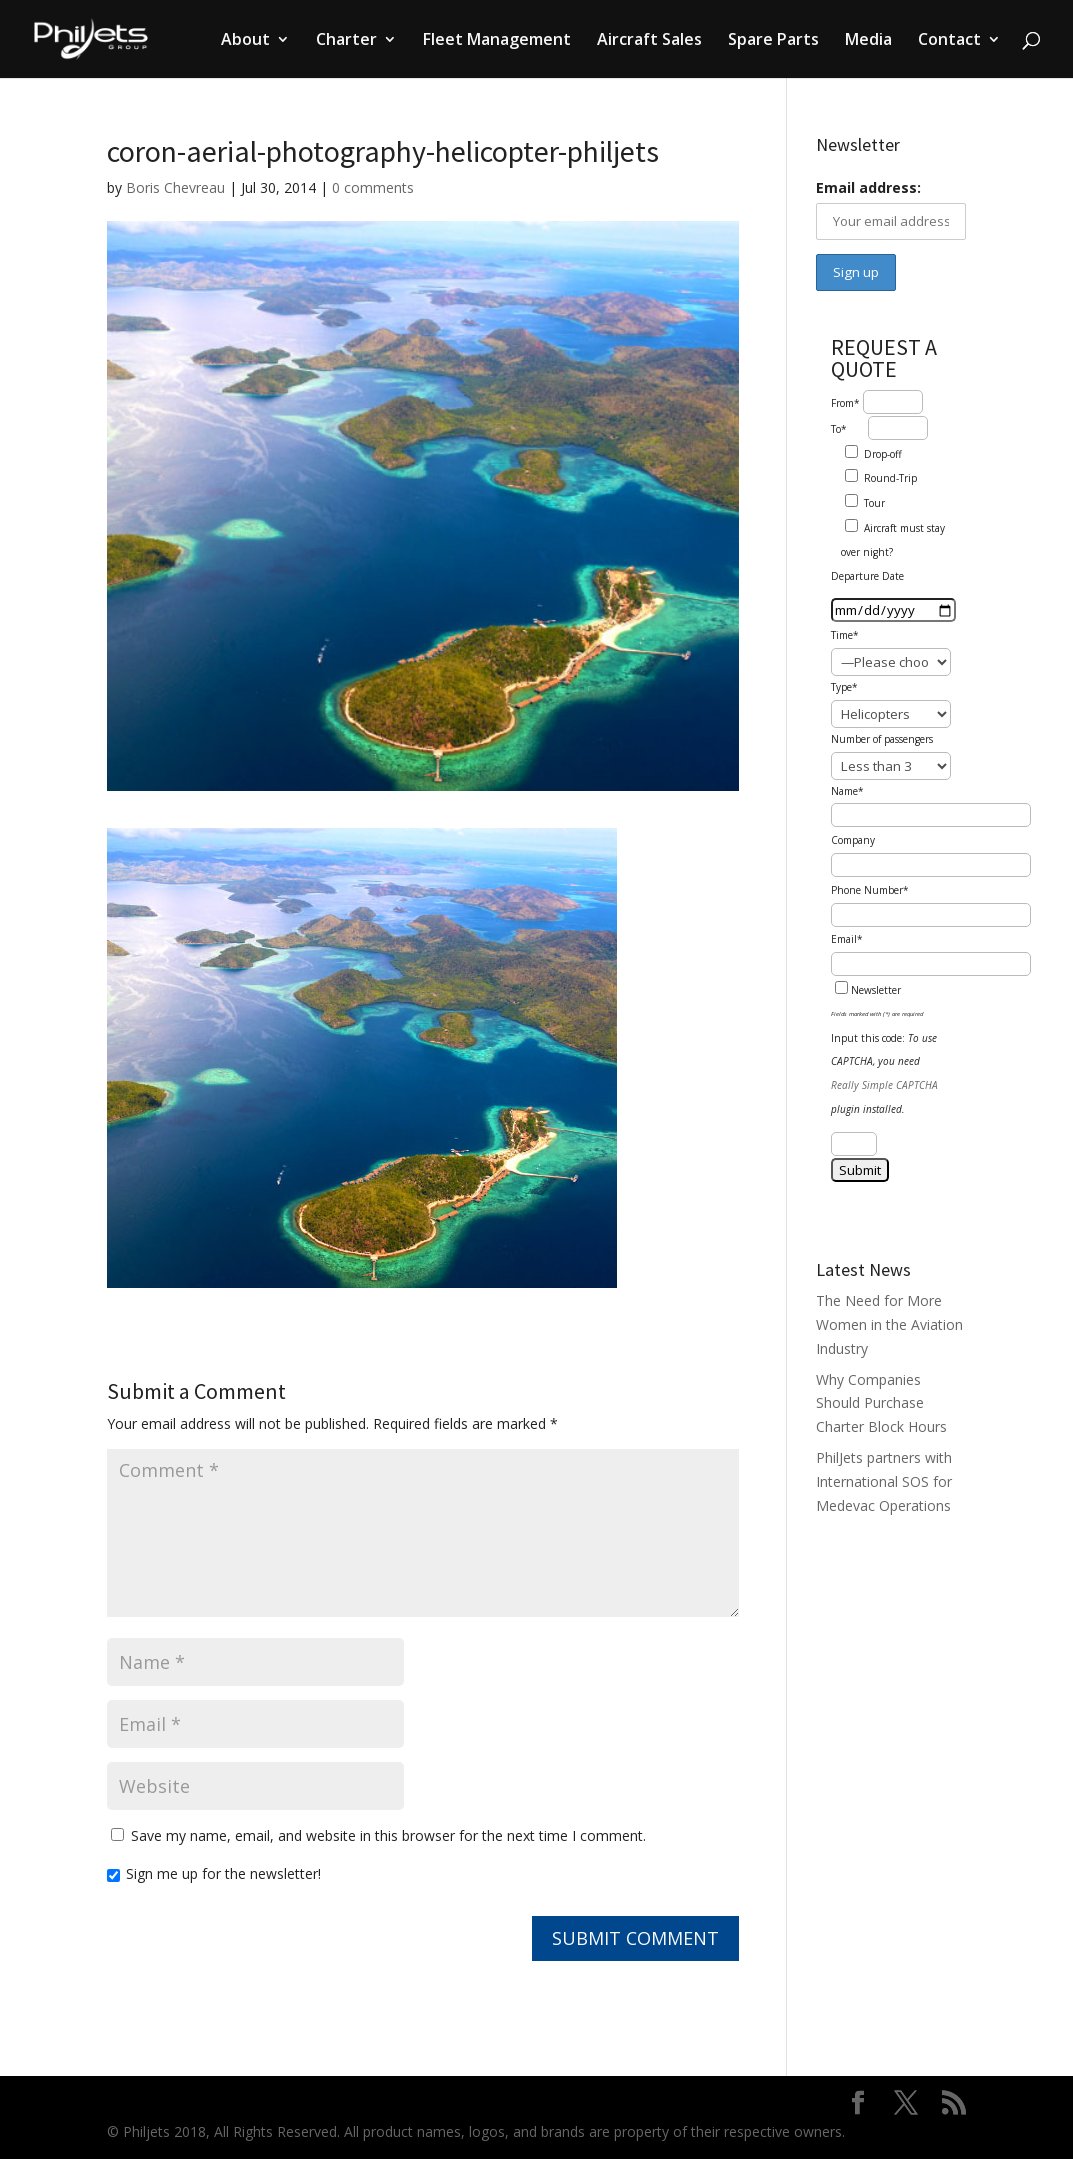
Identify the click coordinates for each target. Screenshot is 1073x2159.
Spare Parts (773, 41)
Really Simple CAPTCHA (884, 1085)
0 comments (373, 187)
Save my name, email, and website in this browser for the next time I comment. (388, 1835)
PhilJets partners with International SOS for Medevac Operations (884, 1481)
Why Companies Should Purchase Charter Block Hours (881, 1403)
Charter (346, 41)
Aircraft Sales (649, 41)
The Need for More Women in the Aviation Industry (889, 1324)
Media (868, 41)
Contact (949, 41)
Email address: (868, 187)
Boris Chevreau (175, 187)
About (245, 41)
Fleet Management (497, 41)
